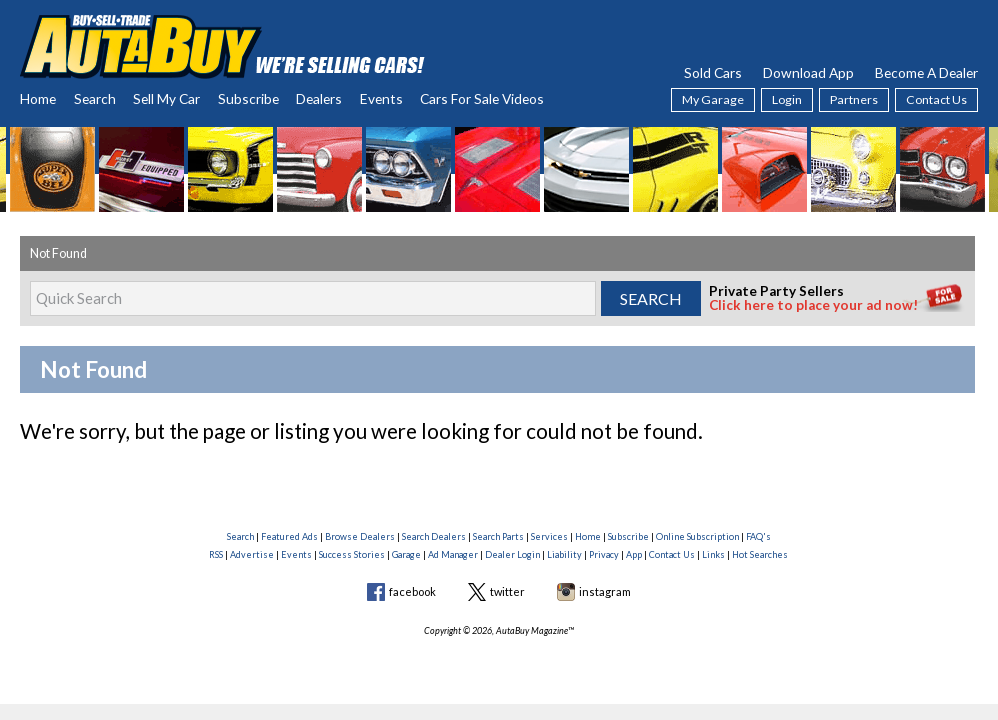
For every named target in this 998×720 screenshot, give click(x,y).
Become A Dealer (926, 72)
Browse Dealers (360, 536)
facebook (412, 591)
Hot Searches (760, 554)
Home (38, 98)
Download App (808, 72)
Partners (854, 99)
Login (787, 99)
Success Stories (352, 554)
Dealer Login (512, 554)
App (634, 554)
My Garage (713, 99)
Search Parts (498, 536)
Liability (564, 554)
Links (713, 554)
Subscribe (248, 98)
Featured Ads (289, 536)
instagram (605, 591)
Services (549, 536)
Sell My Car (166, 98)
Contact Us (936, 99)
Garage (406, 554)
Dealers (319, 98)
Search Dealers (434, 536)
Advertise (252, 554)
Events (381, 98)
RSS (216, 554)
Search (95, 98)
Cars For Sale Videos (482, 98)
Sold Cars (713, 72)
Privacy (604, 554)
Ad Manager (453, 554)
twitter (507, 591)
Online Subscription (697, 536)
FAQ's (758, 536)
